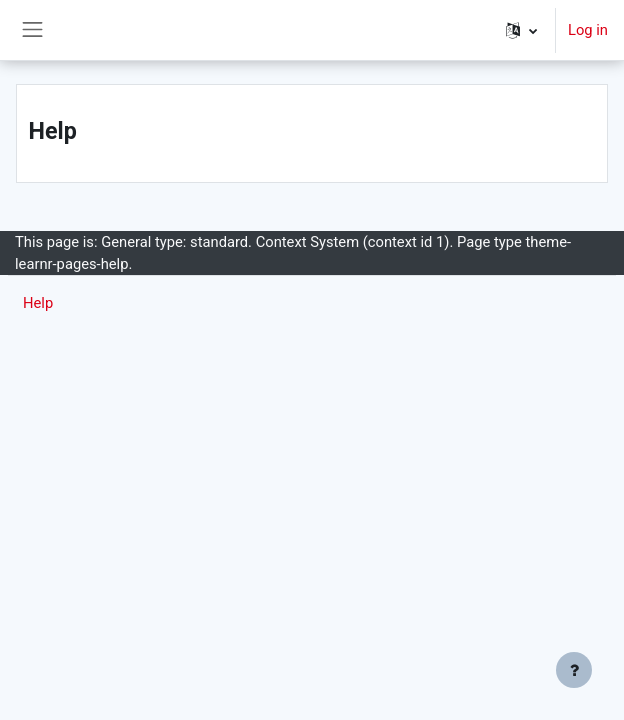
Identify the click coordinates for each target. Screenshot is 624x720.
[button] (521, 30)
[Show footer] (574, 670)
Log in (588, 30)
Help (38, 303)
